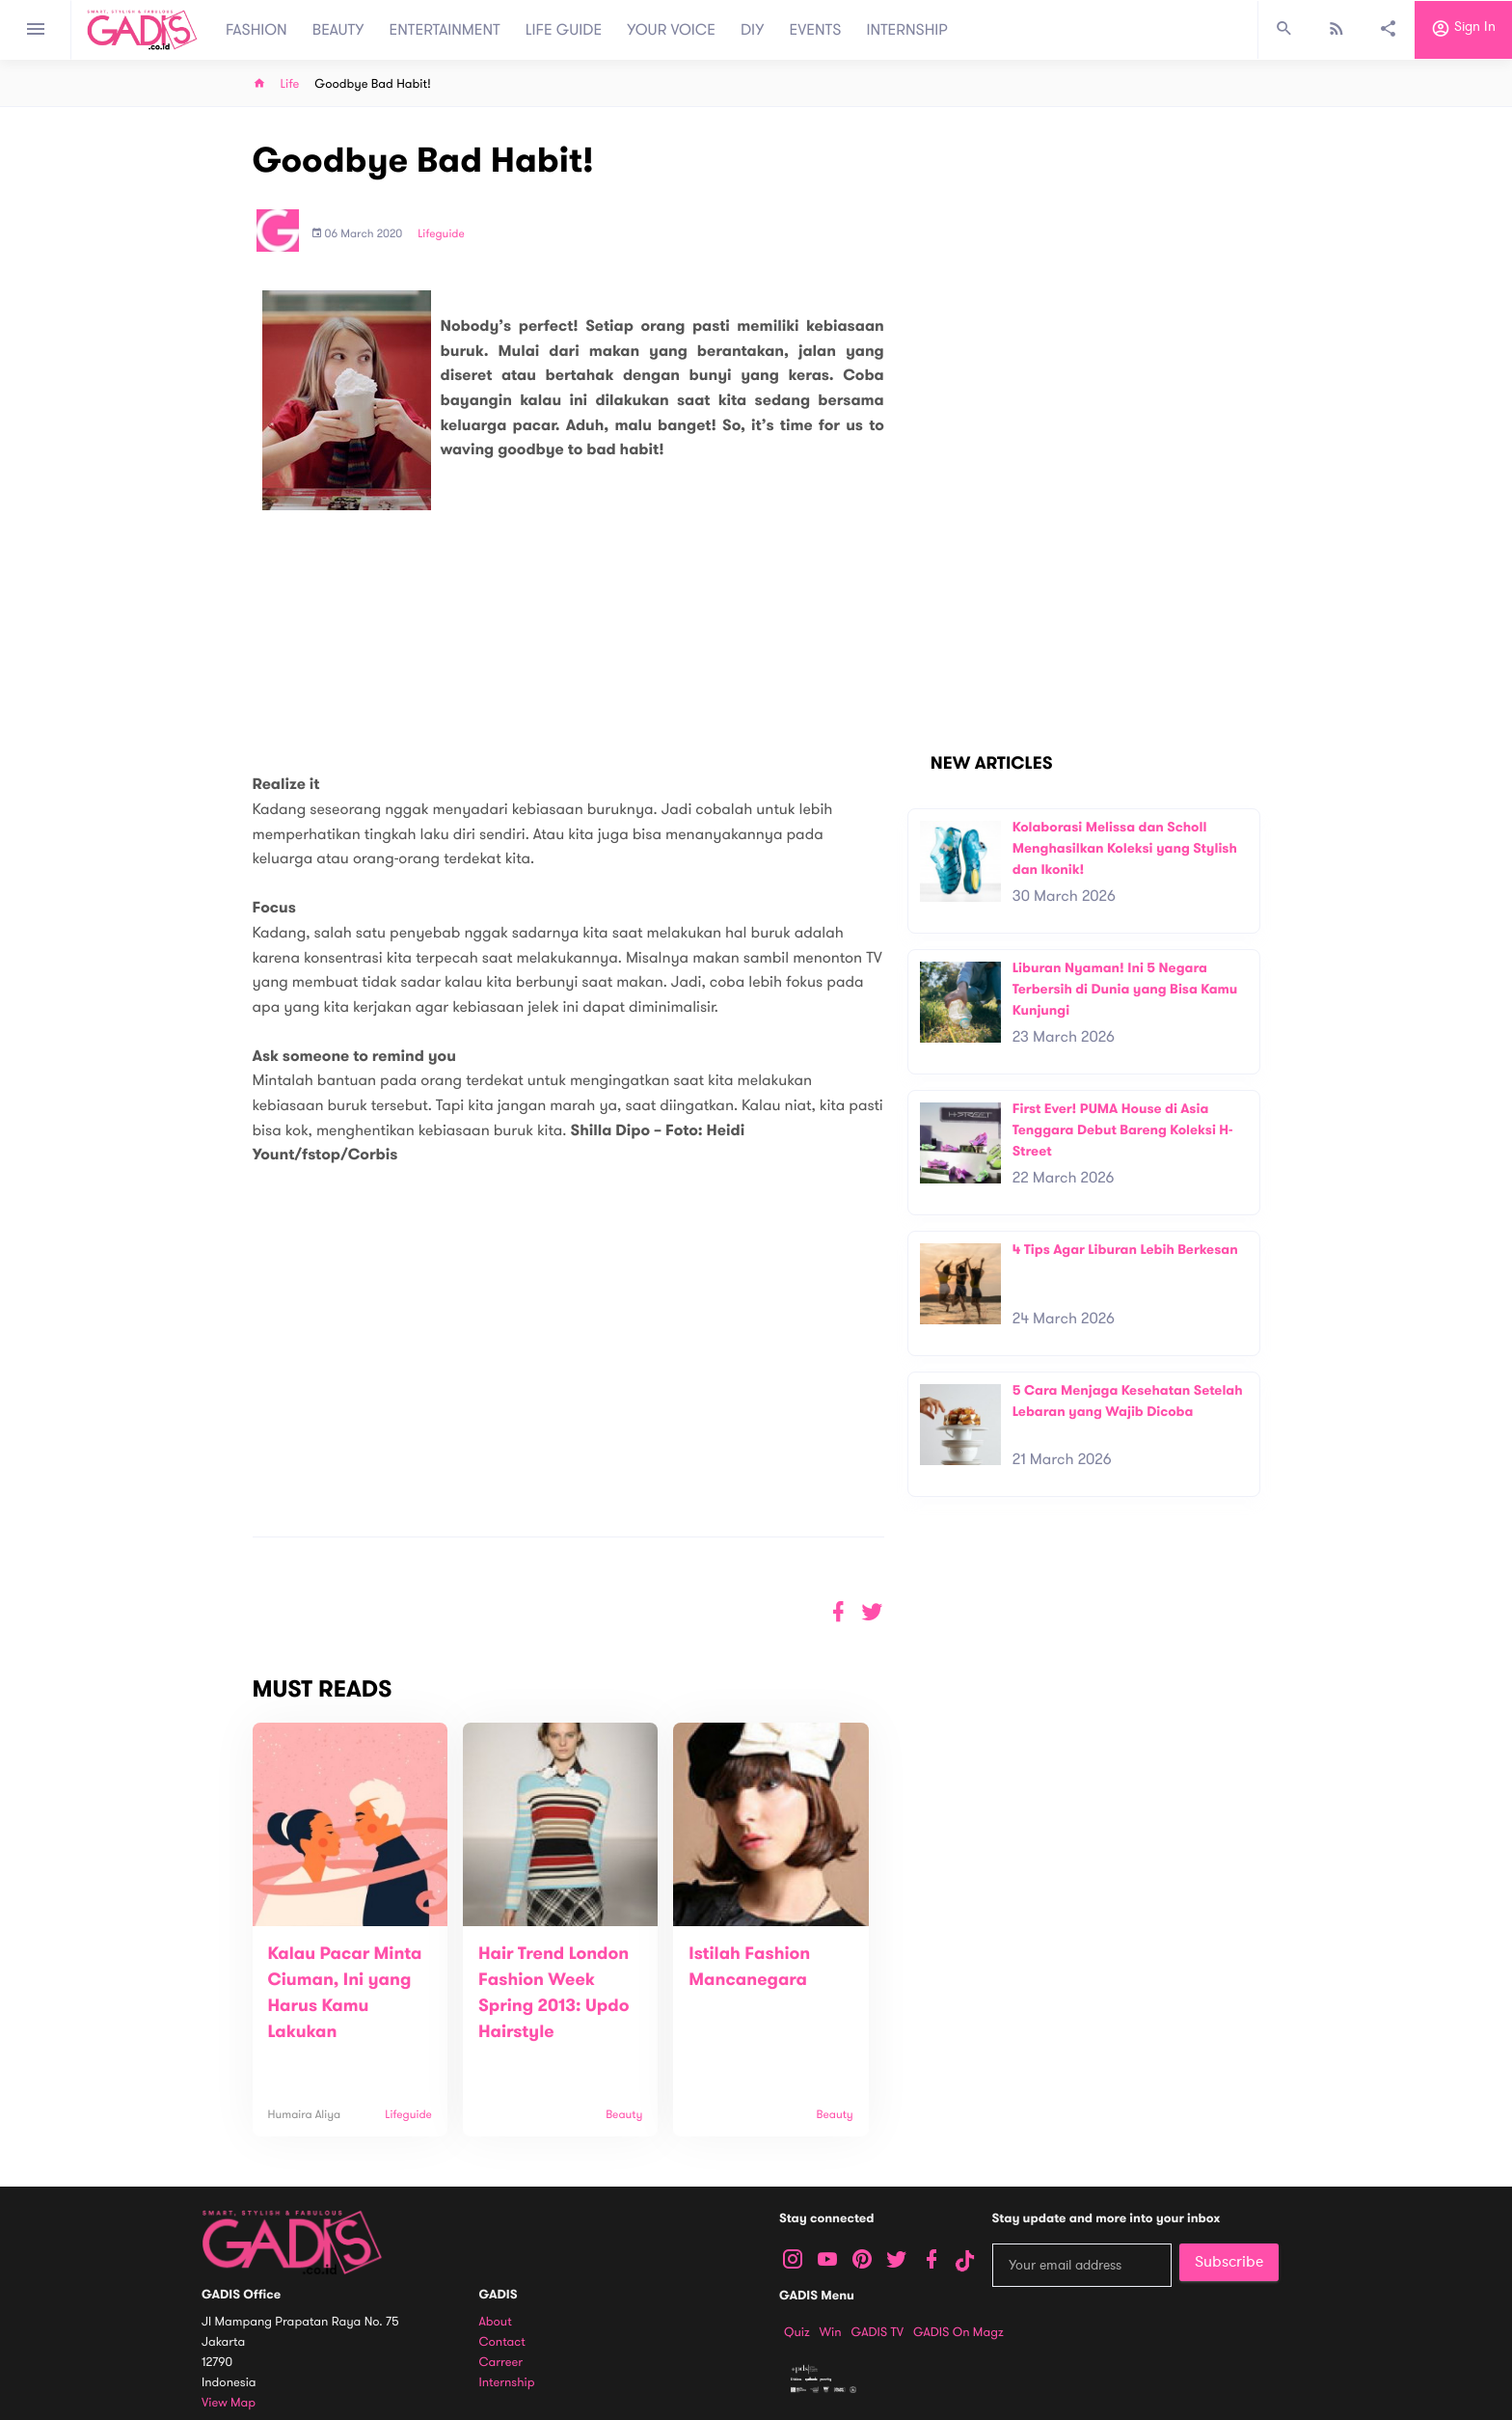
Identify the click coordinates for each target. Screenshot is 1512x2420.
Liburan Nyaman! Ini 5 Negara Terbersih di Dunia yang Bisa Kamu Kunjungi (1125, 989)
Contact (502, 2342)
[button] (872, 1612)
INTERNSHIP (907, 30)
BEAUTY (338, 30)
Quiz (797, 2332)
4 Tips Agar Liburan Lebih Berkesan (1125, 1249)
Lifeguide (441, 234)
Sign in (1463, 29)
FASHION (256, 30)
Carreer (501, 2362)
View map (229, 2403)
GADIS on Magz (958, 2332)
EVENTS (816, 30)
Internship (507, 2383)
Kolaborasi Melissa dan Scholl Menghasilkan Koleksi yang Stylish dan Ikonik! (1124, 848)
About (495, 2322)
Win (831, 2332)
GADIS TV (877, 2332)
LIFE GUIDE (564, 30)
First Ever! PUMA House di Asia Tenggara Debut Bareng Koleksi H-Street (1122, 1129)
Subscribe (1229, 2261)
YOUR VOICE (671, 30)
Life (290, 84)
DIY (753, 30)
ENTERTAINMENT (445, 30)
